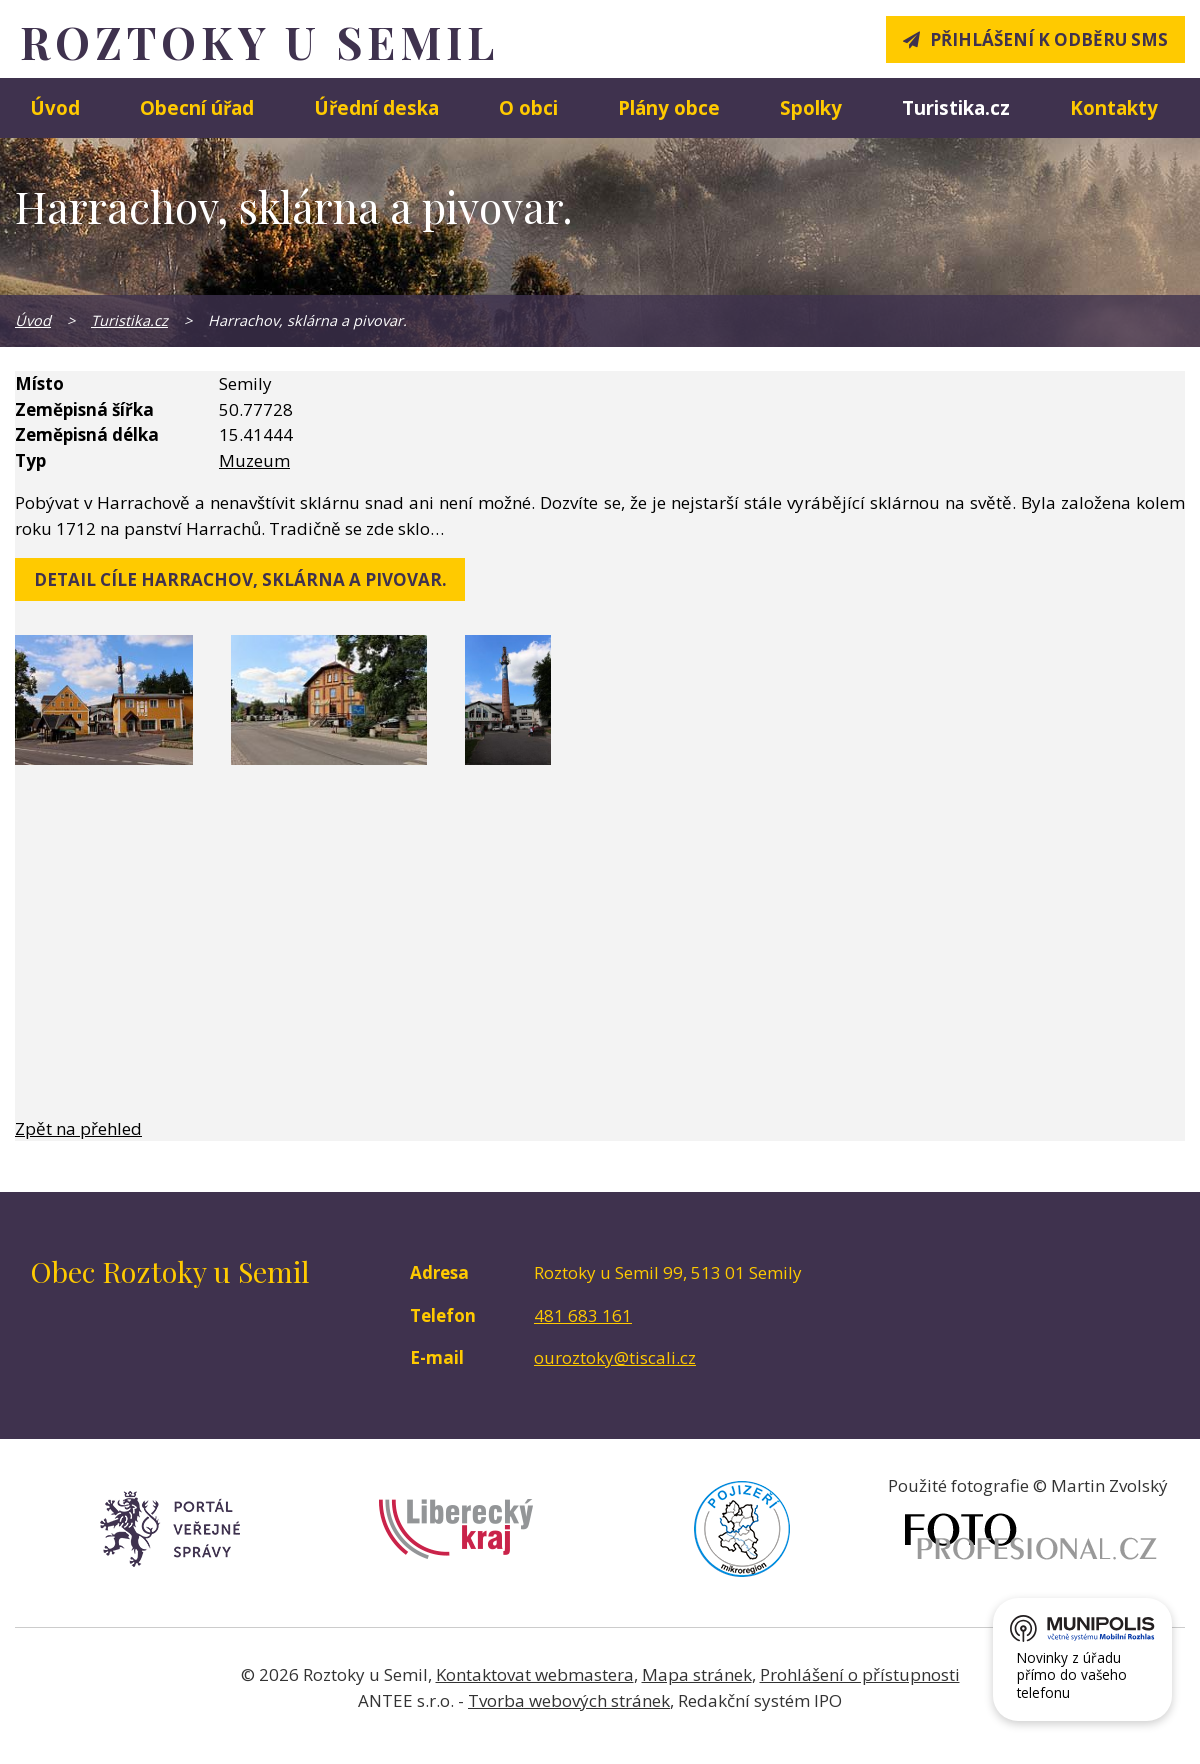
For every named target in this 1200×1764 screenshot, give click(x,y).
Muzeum (254, 460)
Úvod (55, 107)
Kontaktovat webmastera (535, 1674)
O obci (528, 107)
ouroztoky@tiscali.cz (615, 1357)
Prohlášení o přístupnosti (860, 1674)
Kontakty (1114, 107)
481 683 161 (583, 1315)
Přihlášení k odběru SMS (1049, 39)
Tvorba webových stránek (569, 1700)
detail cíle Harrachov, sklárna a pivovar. (240, 579)
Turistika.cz (956, 107)
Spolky (811, 107)
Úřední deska (376, 107)
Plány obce (669, 107)
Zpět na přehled (78, 1128)
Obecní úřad (197, 107)
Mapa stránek (697, 1674)
